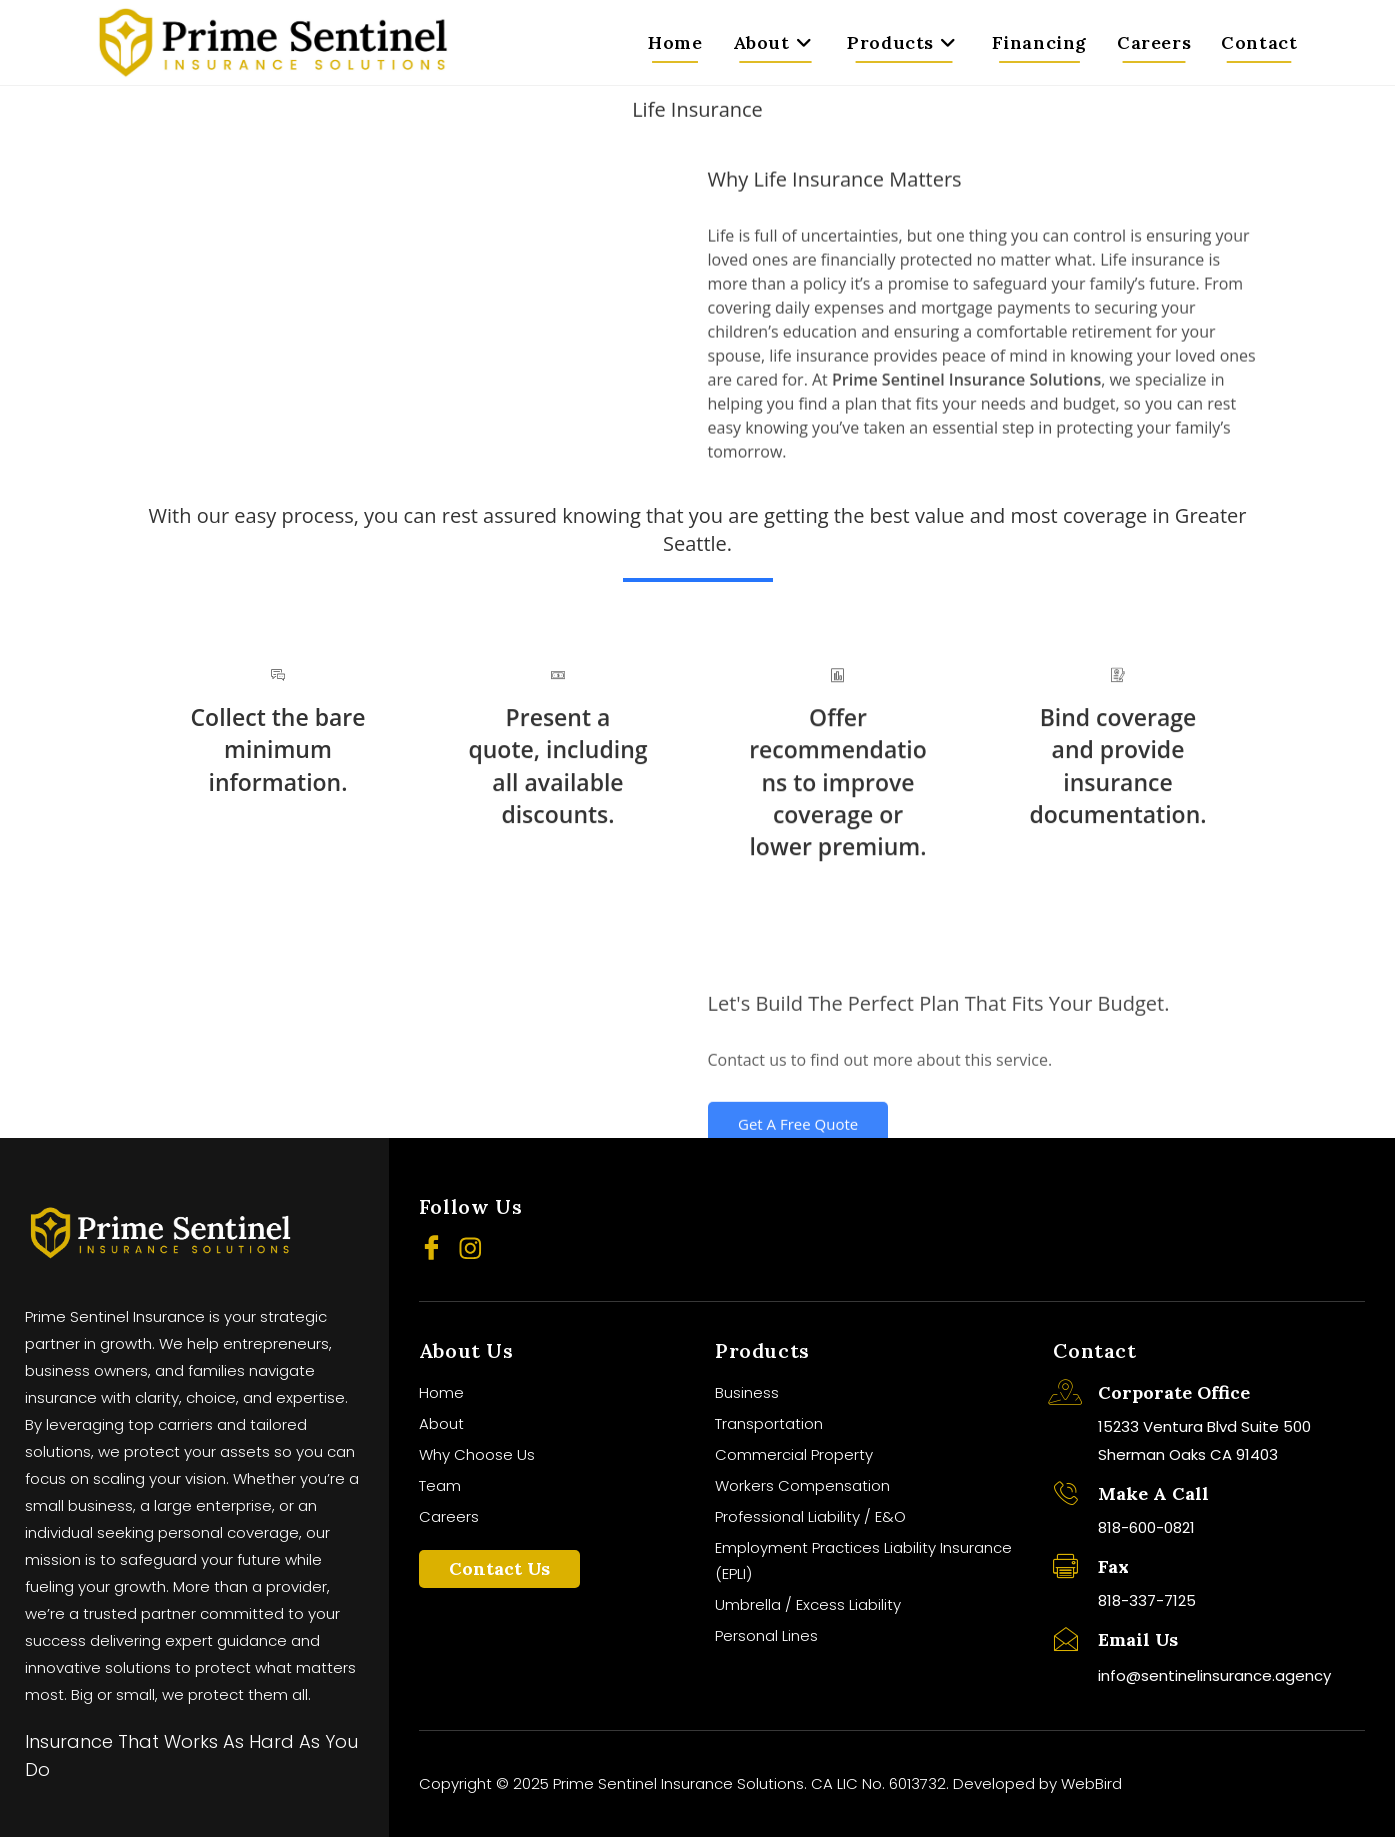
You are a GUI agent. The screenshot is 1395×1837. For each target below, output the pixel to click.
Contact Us (499, 1568)
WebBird (1091, 1783)
